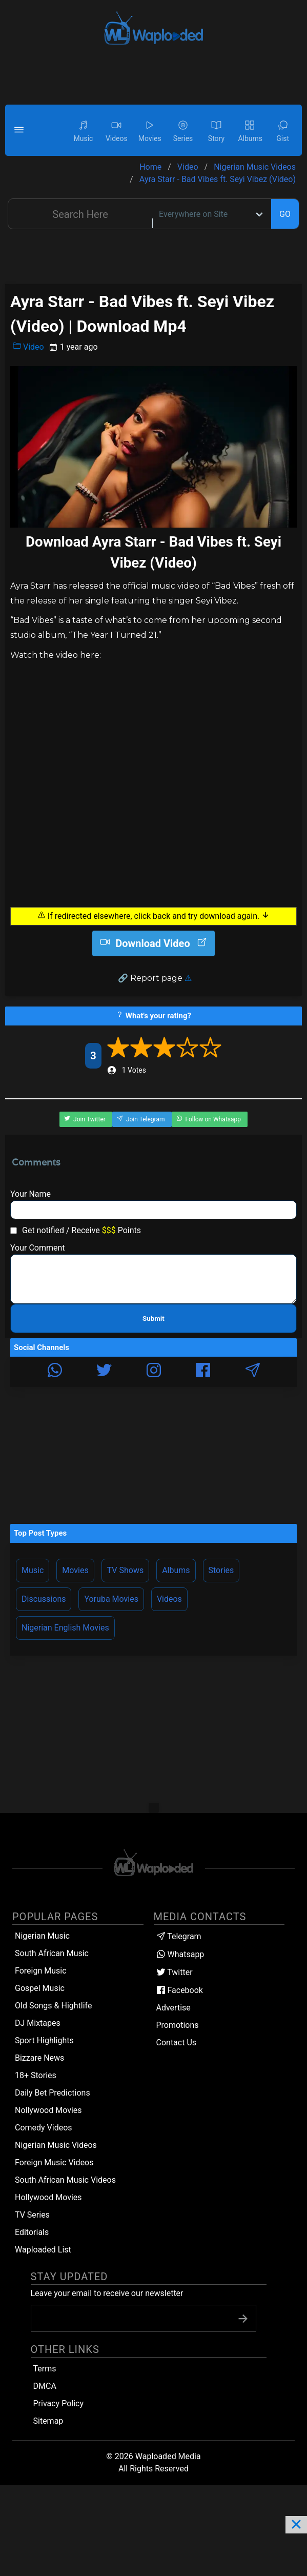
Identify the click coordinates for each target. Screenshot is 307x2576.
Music (33, 1570)
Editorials (32, 2232)
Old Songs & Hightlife (53, 2005)
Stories (221, 1570)
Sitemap (48, 2421)
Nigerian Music (42, 1936)
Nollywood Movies (48, 2110)
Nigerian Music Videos (56, 2145)
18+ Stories (35, 2075)
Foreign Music (41, 1971)
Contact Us (176, 2042)
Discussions (44, 1599)
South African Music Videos (65, 2180)
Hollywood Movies (48, 2197)
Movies (75, 1570)
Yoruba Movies (111, 1599)
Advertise (173, 2007)
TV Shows (125, 1570)
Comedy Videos (43, 2127)
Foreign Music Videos (54, 2162)
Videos (169, 1599)
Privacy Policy (58, 2403)
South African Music (52, 1953)
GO (285, 214)
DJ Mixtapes (37, 2023)
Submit (153, 1318)
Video (28, 346)
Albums (176, 1570)
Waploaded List (43, 2250)
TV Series (32, 2215)
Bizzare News (39, 2058)
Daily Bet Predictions (52, 2093)
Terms (44, 2368)
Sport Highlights (44, 2040)
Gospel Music (40, 1988)
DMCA (44, 2386)
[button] (20, 130)
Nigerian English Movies (65, 1628)
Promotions (177, 2025)
